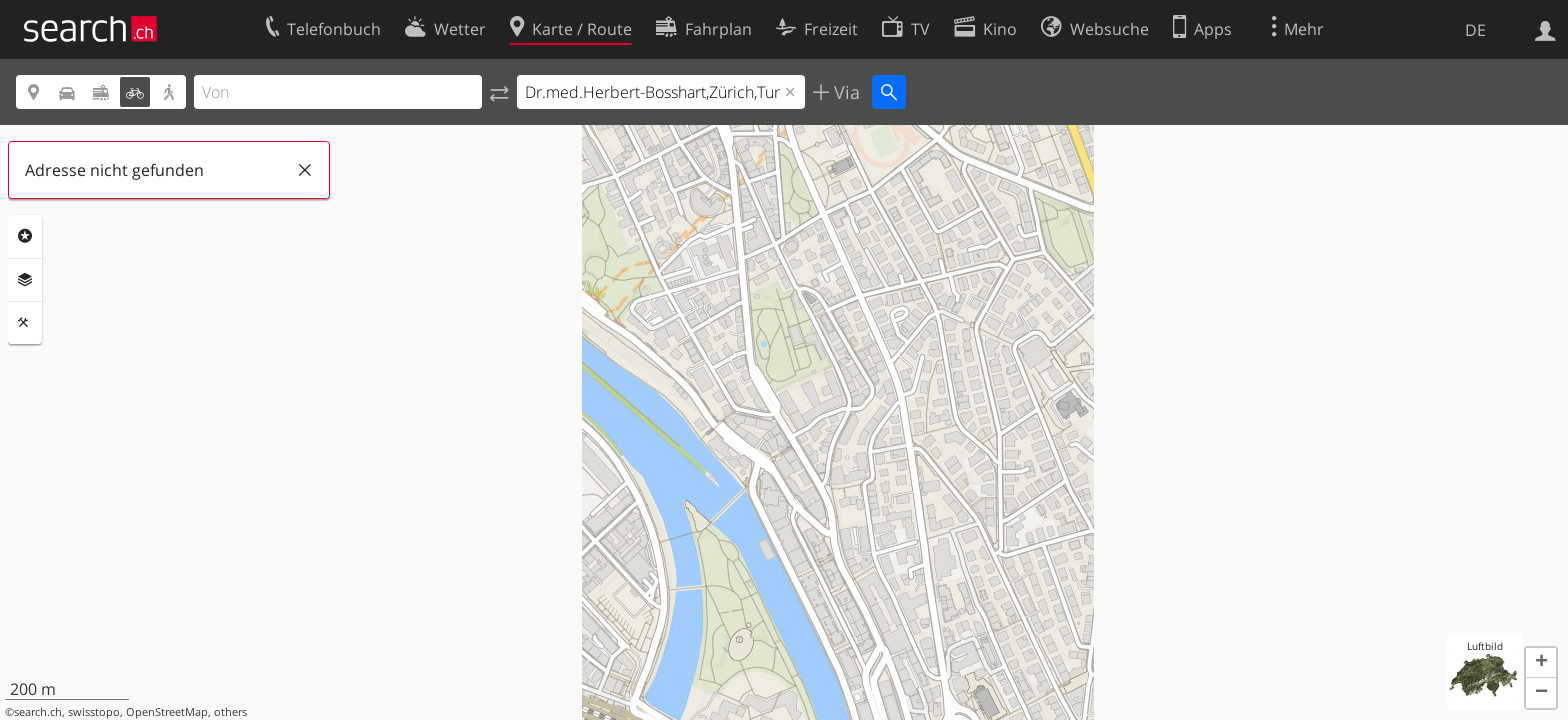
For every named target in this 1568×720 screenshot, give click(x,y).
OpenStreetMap (167, 712)
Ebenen (25, 280)
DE (1475, 30)
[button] (1541, 663)
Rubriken (25, 236)
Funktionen (25, 323)
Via (844, 92)
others (230, 712)
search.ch (38, 712)
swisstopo (94, 712)
